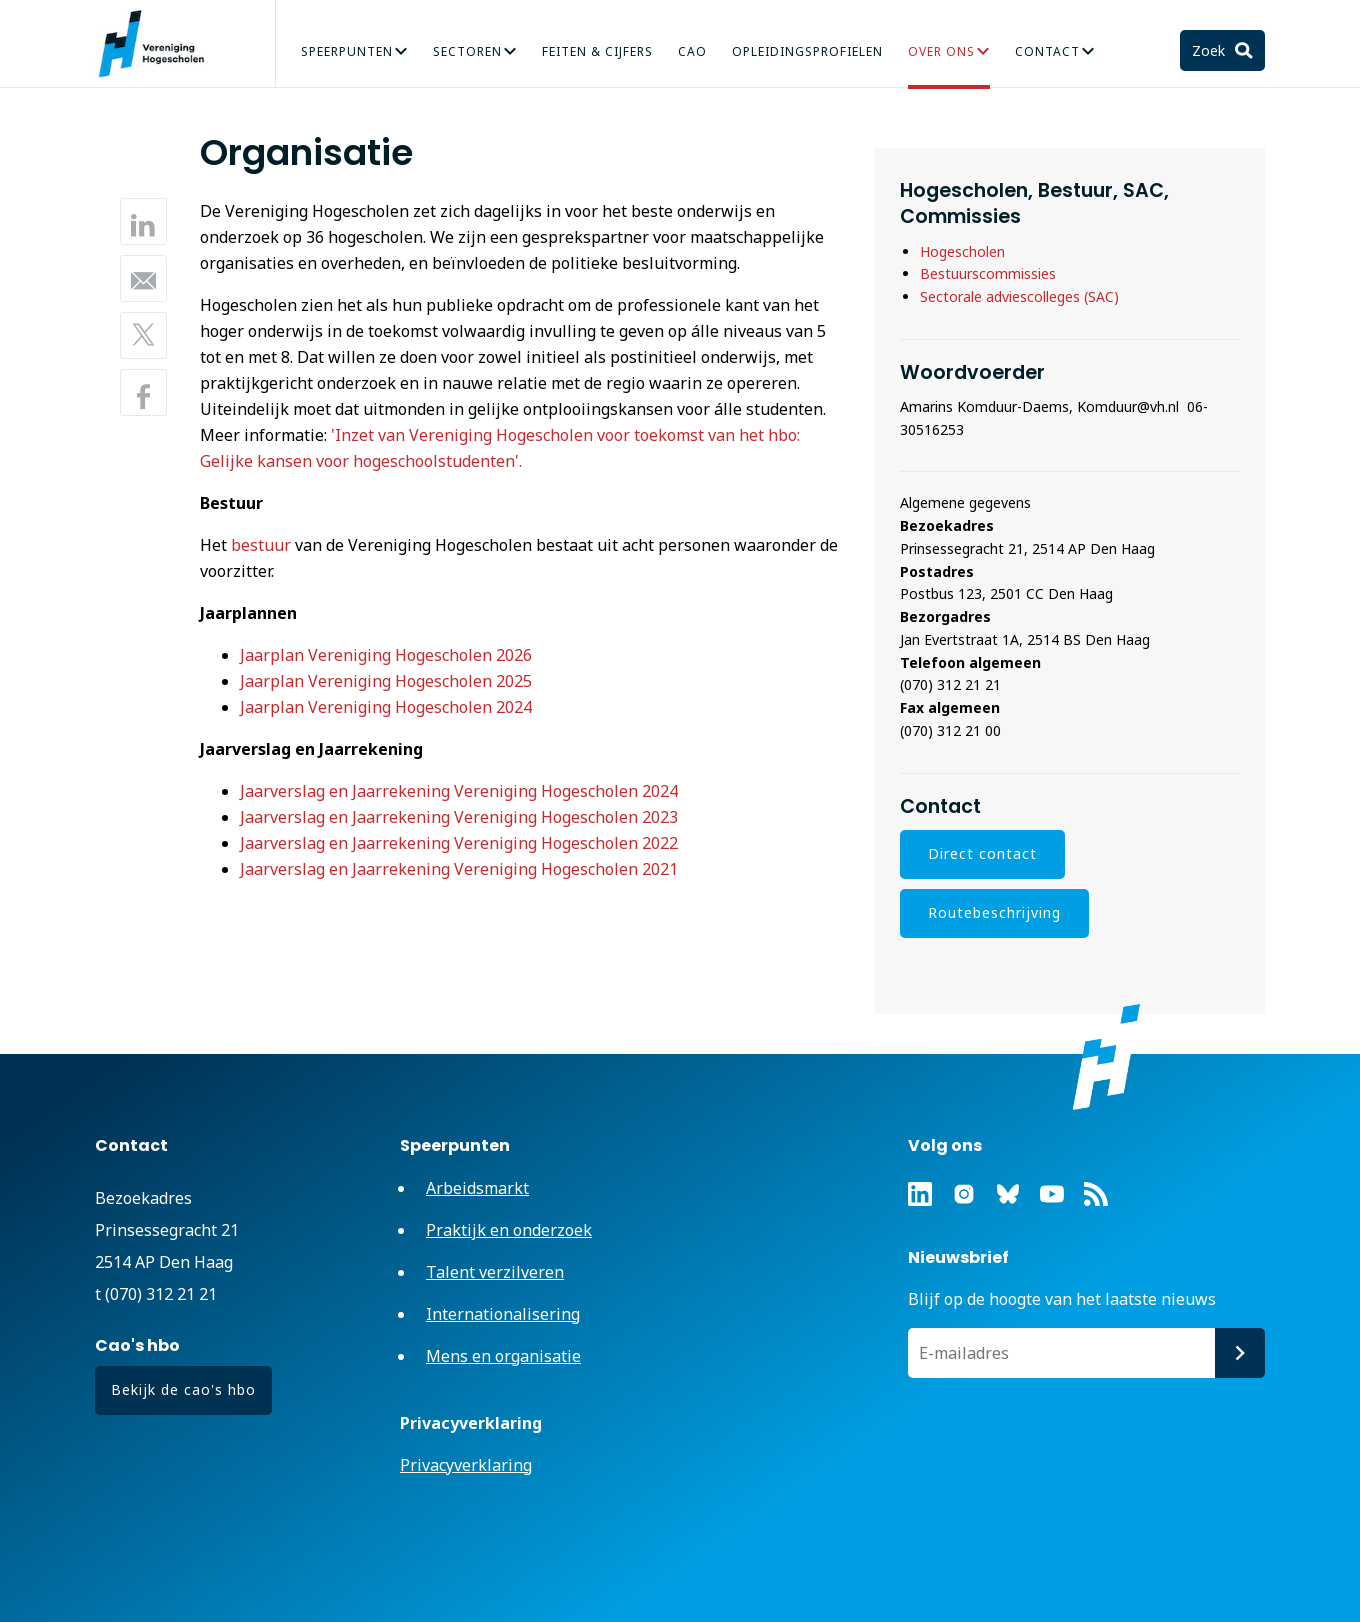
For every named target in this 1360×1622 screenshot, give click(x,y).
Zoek (1210, 50)
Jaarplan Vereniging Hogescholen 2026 (386, 655)
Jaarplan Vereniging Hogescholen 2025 (386, 681)
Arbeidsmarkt (477, 1188)
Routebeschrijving (994, 912)
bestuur (261, 545)
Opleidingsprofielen (807, 51)
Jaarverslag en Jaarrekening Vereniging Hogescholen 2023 (459, 817)
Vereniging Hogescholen (160, 44)
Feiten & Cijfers (597, 51)
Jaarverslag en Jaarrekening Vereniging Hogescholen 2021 (459, 869)
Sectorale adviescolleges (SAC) (1019, 296)
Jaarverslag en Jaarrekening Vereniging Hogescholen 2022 (459, 843)
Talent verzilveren (495, 1272)
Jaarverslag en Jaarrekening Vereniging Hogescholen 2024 (459, 791)
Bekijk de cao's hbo (183, 1389)
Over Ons (941, 51)
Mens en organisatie (503, 1356)
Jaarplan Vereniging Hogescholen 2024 (386, 707)
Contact (1047, 51)
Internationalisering (503, 1314)
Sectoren (467, 51)
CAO (692, 51)
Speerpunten (347, 51)
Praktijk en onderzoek (509, 1230)
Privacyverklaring (466, 1465)
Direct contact (982, 853)
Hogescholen (962, 251)
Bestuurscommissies (990, 273)
